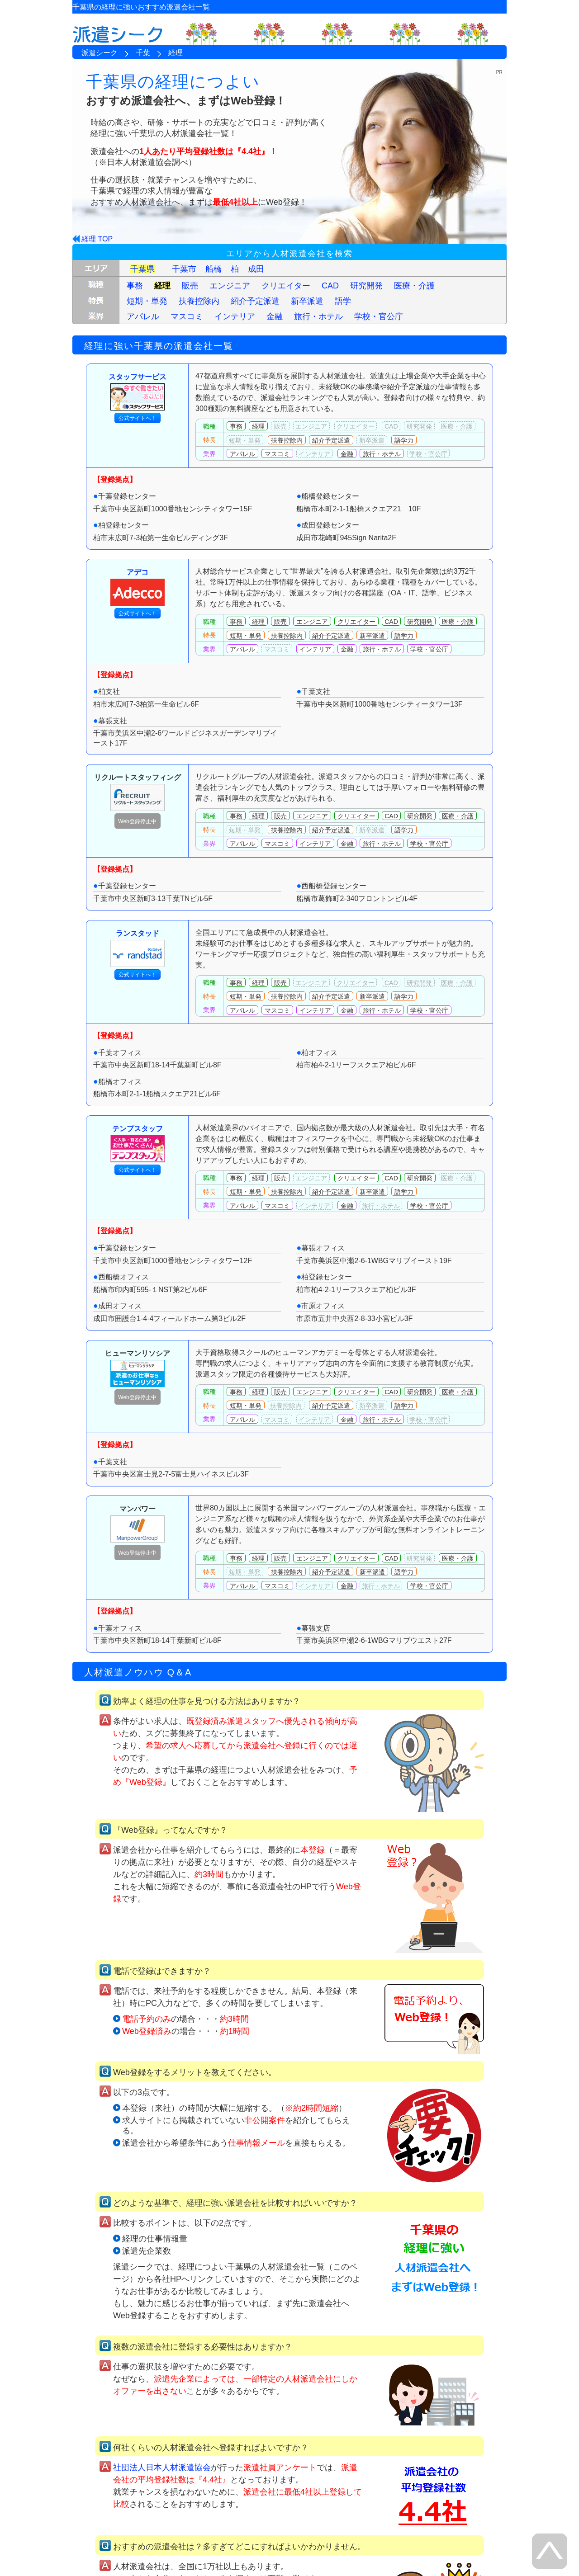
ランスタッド (137, 948)
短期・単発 (147, 301)
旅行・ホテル (318, 316)
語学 (343, 301)
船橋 (213, 269)
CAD (330, 285)
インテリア (234, 316)
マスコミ (187, 316)
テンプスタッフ (137, 1143)
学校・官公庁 (378, 316)
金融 (274, 316)
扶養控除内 (199, 301)
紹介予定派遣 (255, 301)
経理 (162, 285)
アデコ (137, 587)
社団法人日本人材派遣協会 (162, 2467)
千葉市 (184, 269)
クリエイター (285, 285)
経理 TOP (97, 239)
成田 (256, 269)
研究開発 (366, 285)
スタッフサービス (137, 391)
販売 (190, 285)
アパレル (143, 316)
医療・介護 (414, 285)
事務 (135, 285)
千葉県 (142, 269)
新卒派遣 (307, 301)
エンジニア (229, 285)
